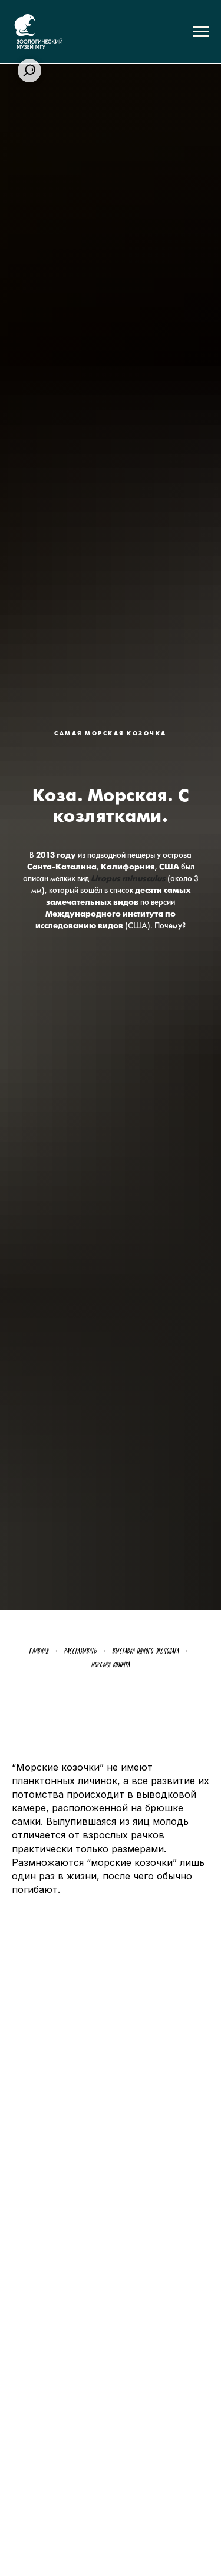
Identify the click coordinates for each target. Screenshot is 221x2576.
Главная (39, 1651)
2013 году (56, 855)
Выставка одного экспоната (146, 1651)
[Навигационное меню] (201, 32)
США (169, 867)
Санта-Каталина (62, 867)
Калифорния (128, 867)
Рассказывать (80, 1651)
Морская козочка (110, 1664)
